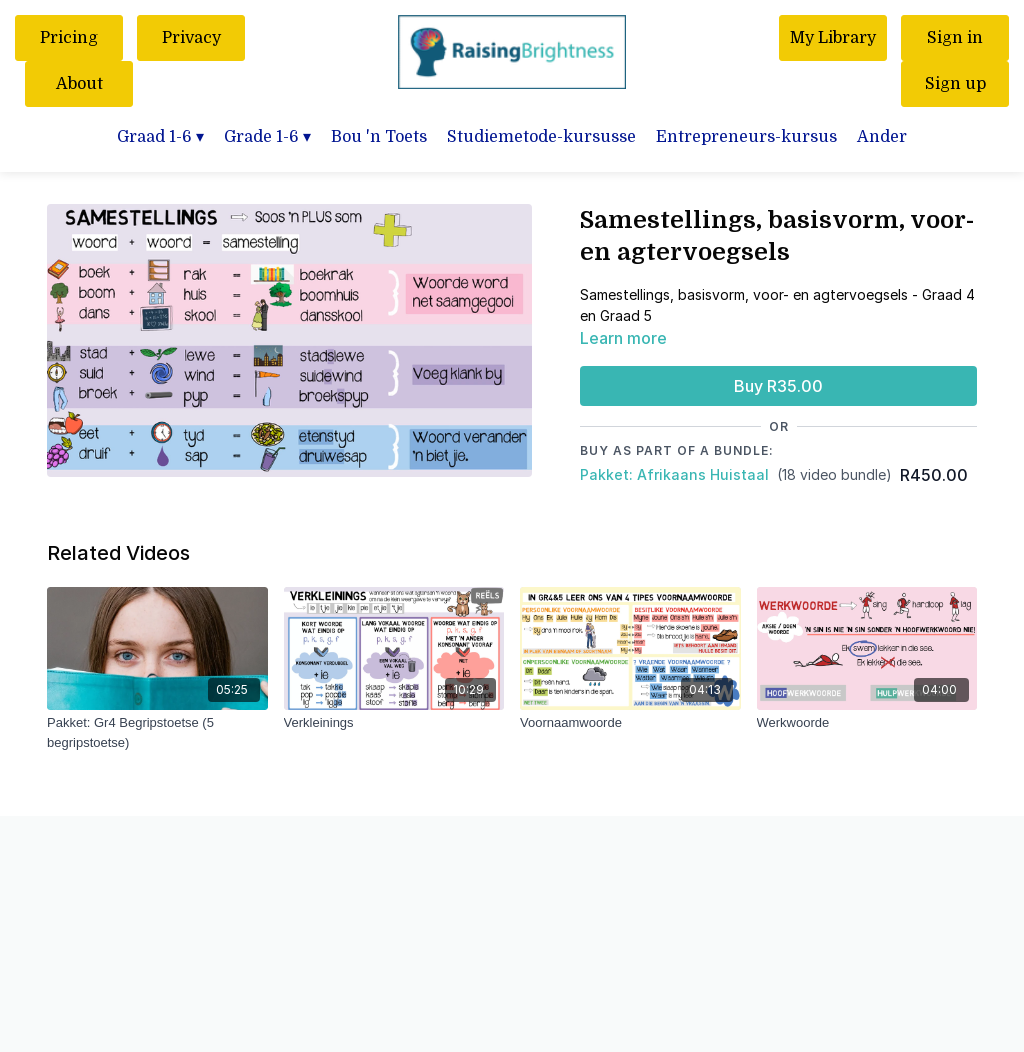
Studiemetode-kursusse (541, 137)
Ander (882, 137)
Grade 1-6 (267, 137)
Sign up (955, 84)
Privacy (191, 38)
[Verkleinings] (394, 723)
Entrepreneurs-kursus (746, 137)
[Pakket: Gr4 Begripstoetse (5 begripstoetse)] (157, 732)
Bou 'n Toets (379, 137)
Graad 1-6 (160, 137)
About (79, 84)
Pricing (69, 38)
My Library (833, 38)
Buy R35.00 (778, 386)
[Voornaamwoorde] (630, 723)
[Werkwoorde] (867, 723)
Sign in (955, 38)
